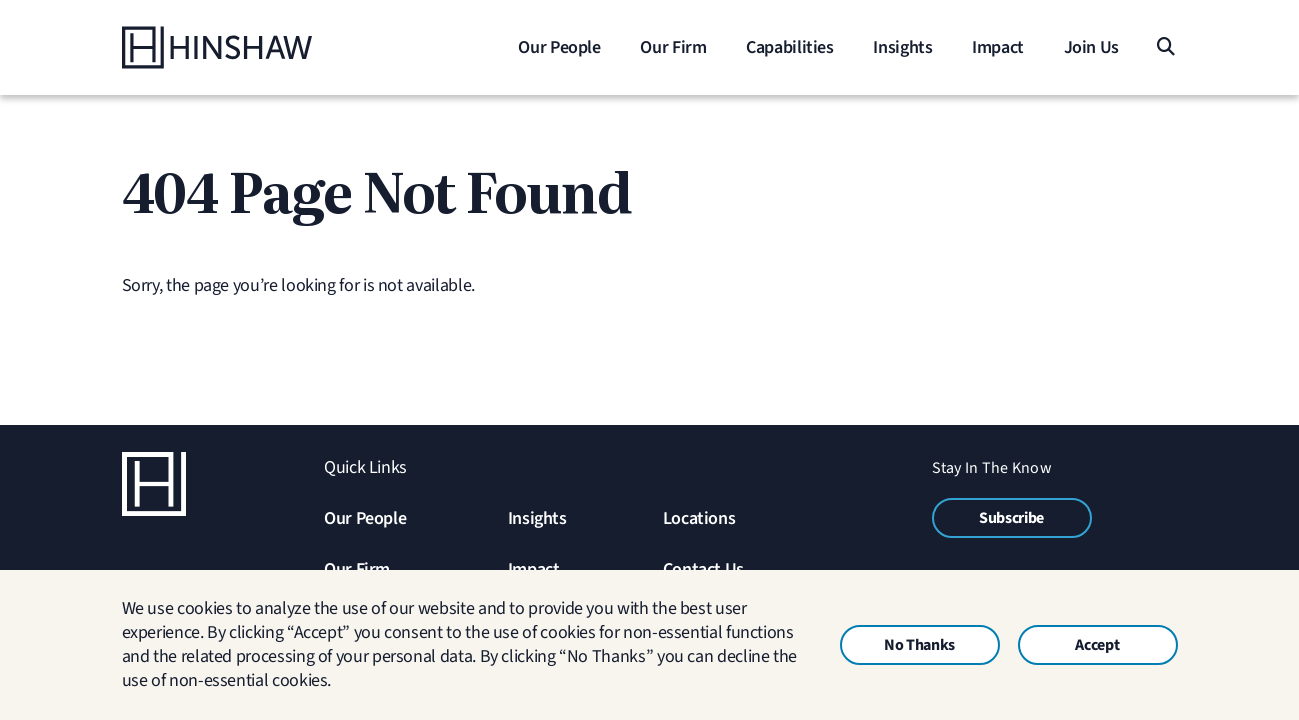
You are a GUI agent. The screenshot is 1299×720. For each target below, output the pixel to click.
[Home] (247, 47)
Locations (699, 518)
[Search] (1165, 47)
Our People (365, 518)
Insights (537, 518)
